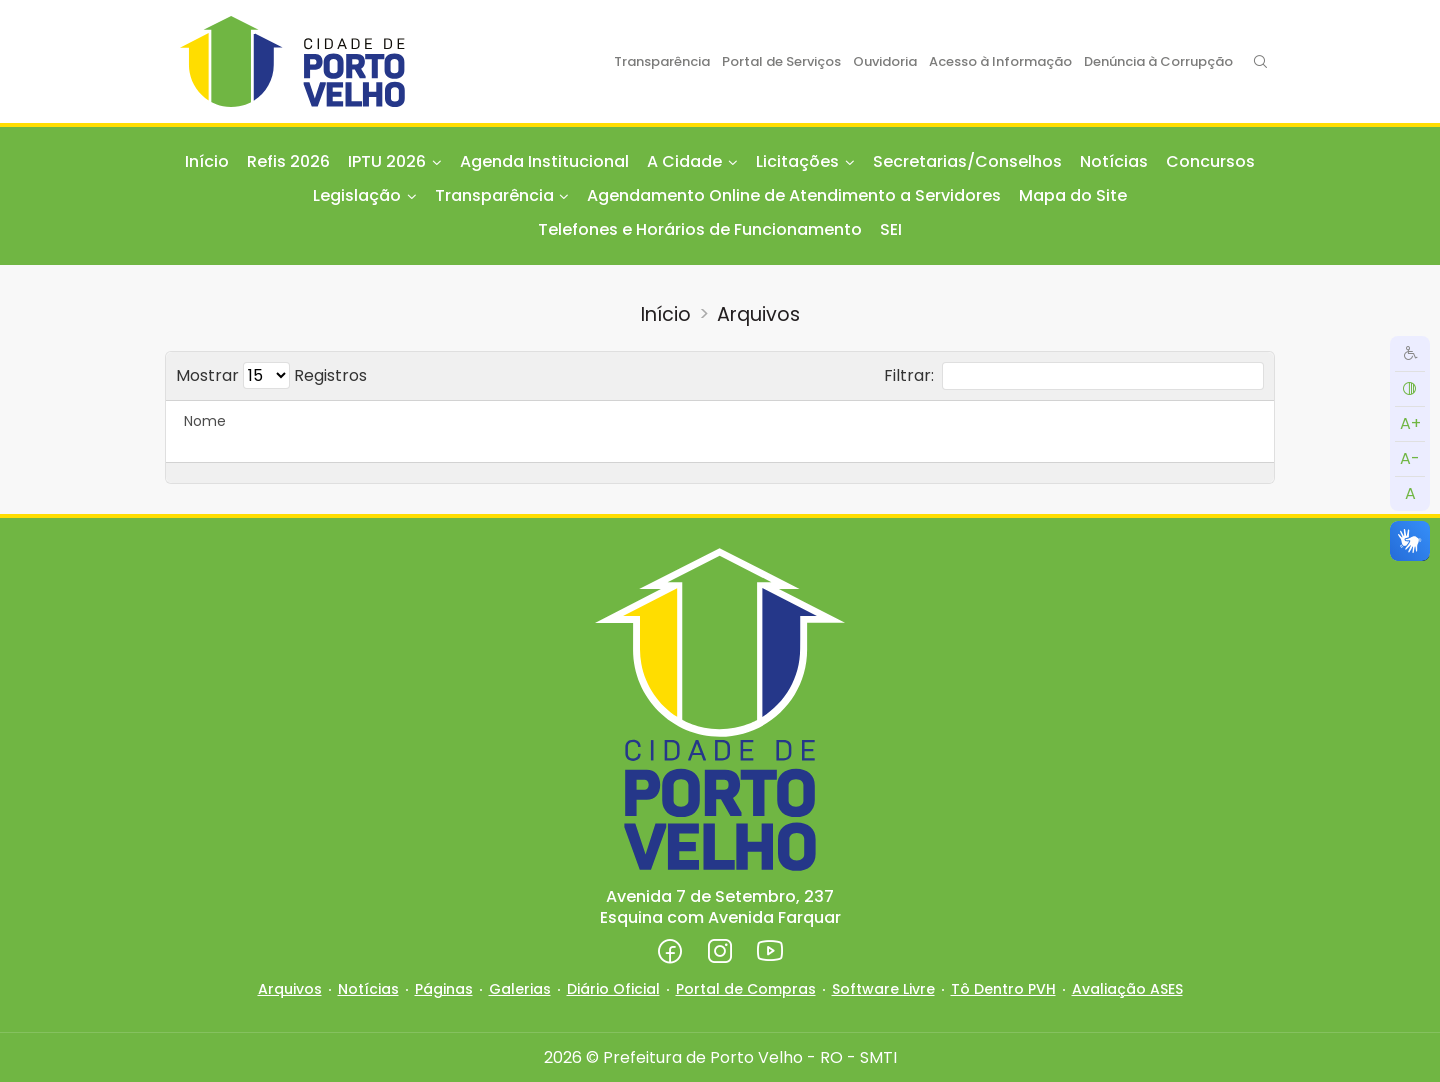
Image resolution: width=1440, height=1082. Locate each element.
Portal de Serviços (781, 61)
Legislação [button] (357, 195)
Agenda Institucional (544, 161)
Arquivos (758, 314)
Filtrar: (1074, 376)
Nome (205, 421)
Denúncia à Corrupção (1158, 61)
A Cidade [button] (684, 161)
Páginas (444, 989)
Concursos (1210, 161)
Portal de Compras (746, 989)
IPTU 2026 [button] (387, 161)
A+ (1410, 423)
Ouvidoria (885, 61)
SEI (891, 229)
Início (207, 161)
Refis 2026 (288, 161)
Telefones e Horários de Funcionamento (700, 229)
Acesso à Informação (1000, 61)
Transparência (662, 61)
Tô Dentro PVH (1003, 989)
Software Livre (883, 989)
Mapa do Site (1073, 195)
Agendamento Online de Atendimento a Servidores (794, 195)
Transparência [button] (494, 195)
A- (1410, 458)
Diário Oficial (613, 989)
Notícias (1114, 161)
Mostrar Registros (271, 375)
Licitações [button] (797, 161)
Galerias (520, 989)
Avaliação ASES (1127, 989)
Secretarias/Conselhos (967, 161)
